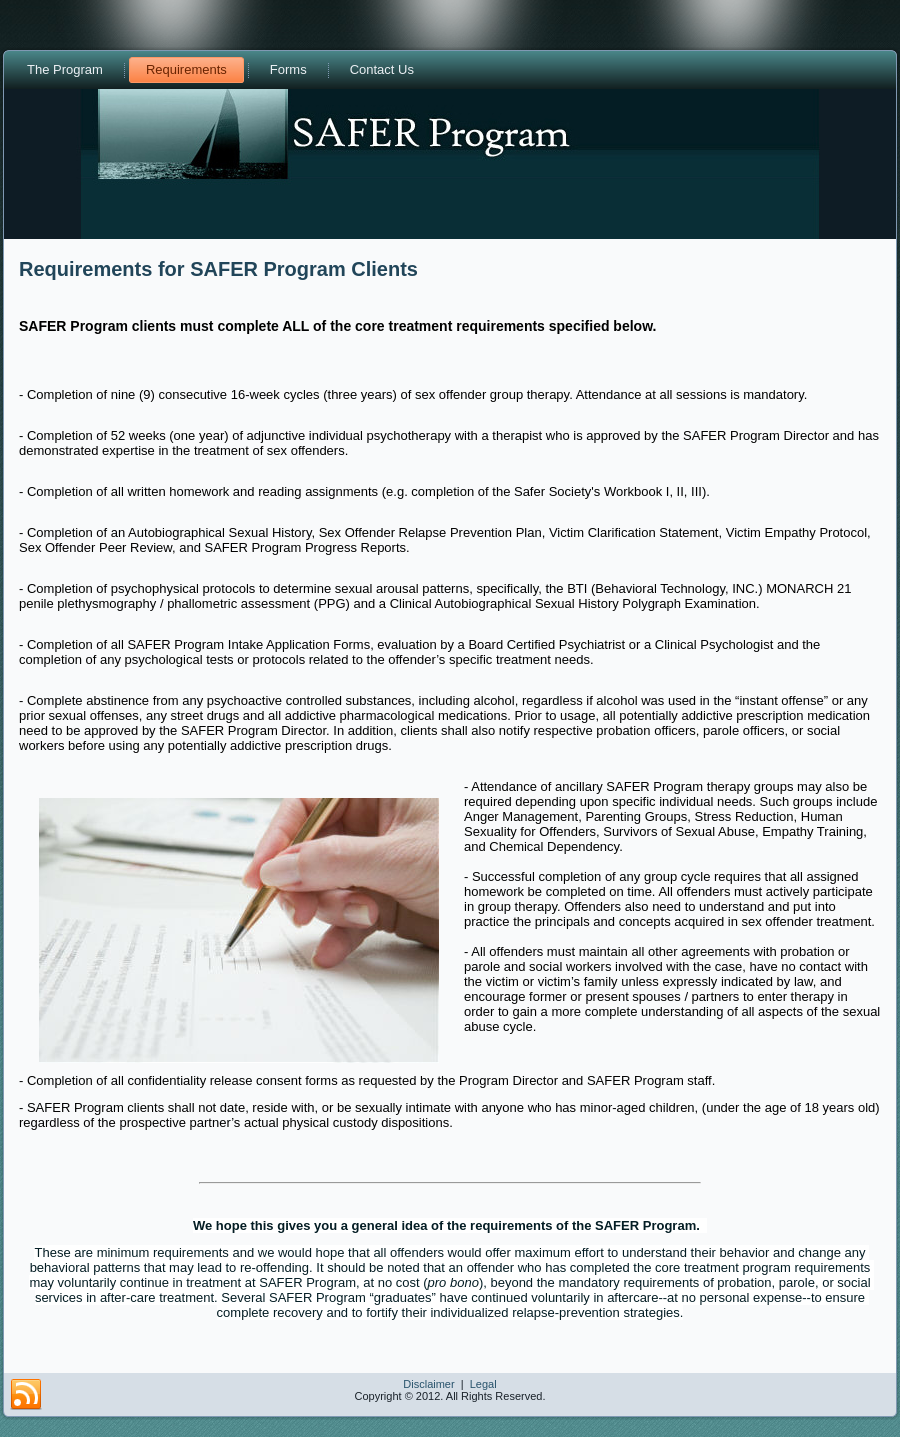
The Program (65, 69)
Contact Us (382, 69)
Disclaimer (428, 1384)
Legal (483, 1384)
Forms (288, 69)
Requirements (186, 69)
